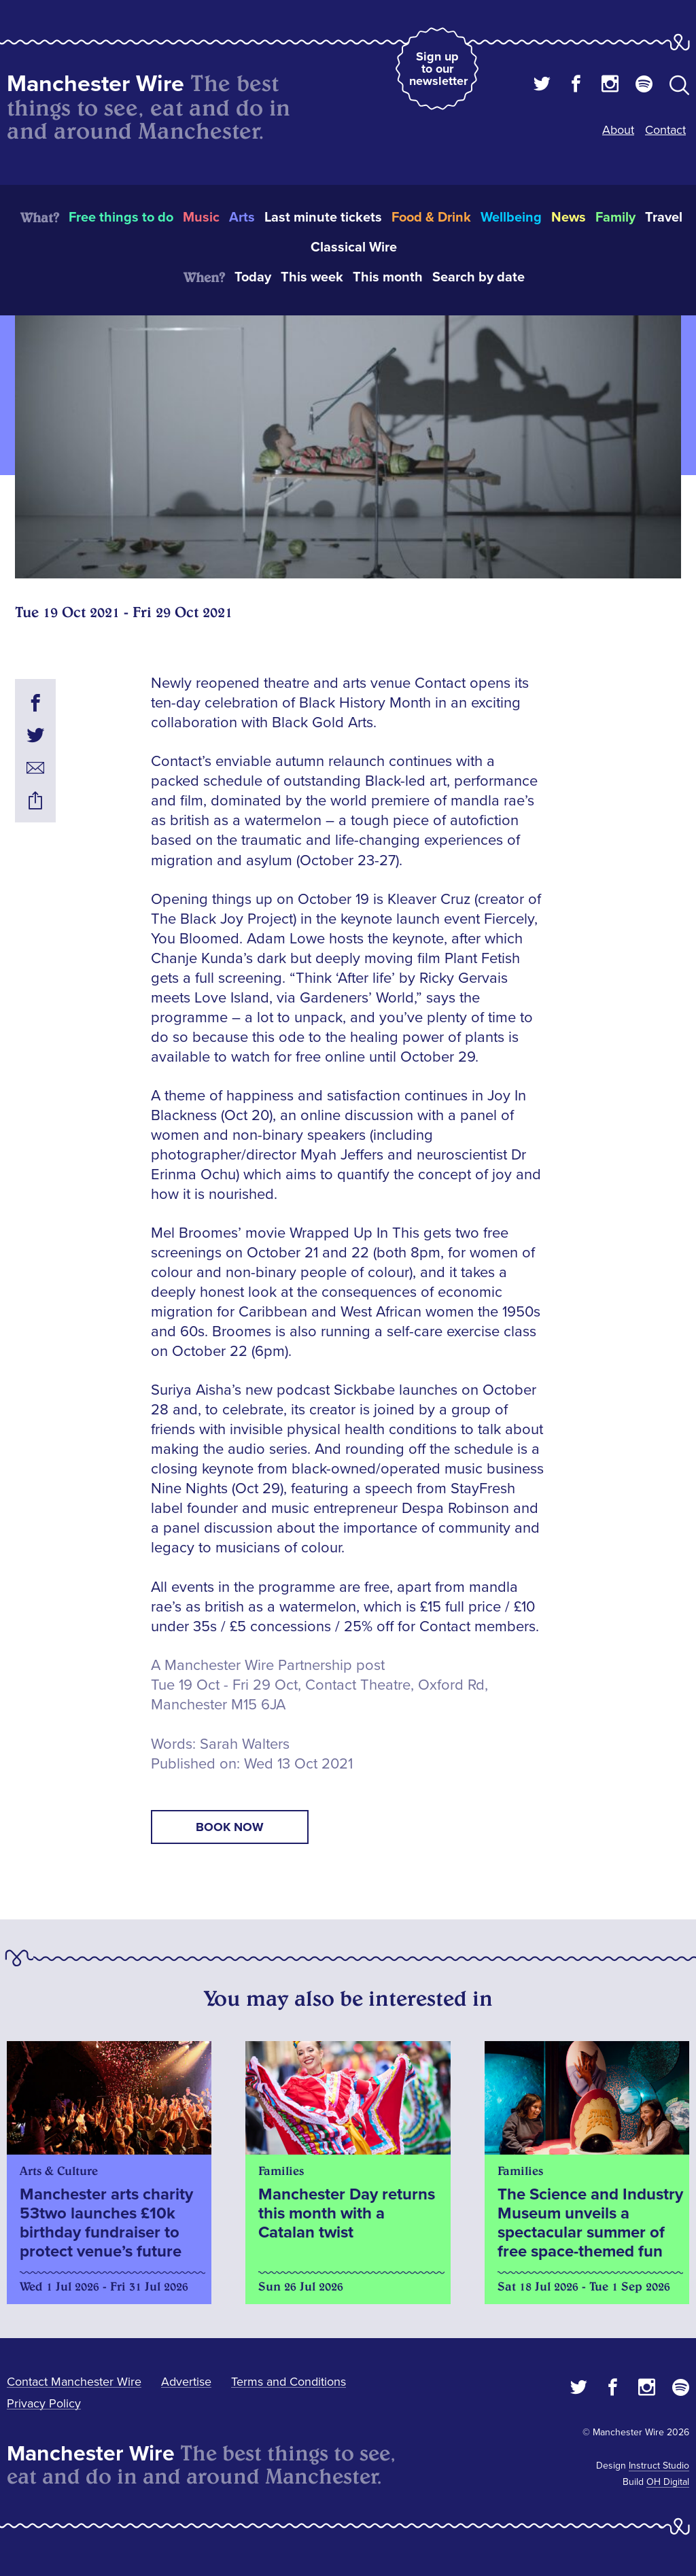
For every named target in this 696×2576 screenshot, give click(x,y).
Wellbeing (511, 217)
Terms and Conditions (288, 2381)
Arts (242, 217)
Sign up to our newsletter (438, 68)
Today (252, 277)
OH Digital (667, 2482)
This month (388, 277)
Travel (663, 217)
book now (230, 1827)
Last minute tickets (323, 217)
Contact (665, 129)
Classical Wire (354, 247)
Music (201, 217)
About (618, 129)
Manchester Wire (95, 84)
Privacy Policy (44, 2403)
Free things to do (121, 217)
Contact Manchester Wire (74, 2381)
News (568, 217)
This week (312, 277)
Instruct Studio (659, 2465)
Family (615, 217)
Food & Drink (431, 217)
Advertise (186, 2381)
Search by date (478, 277)
